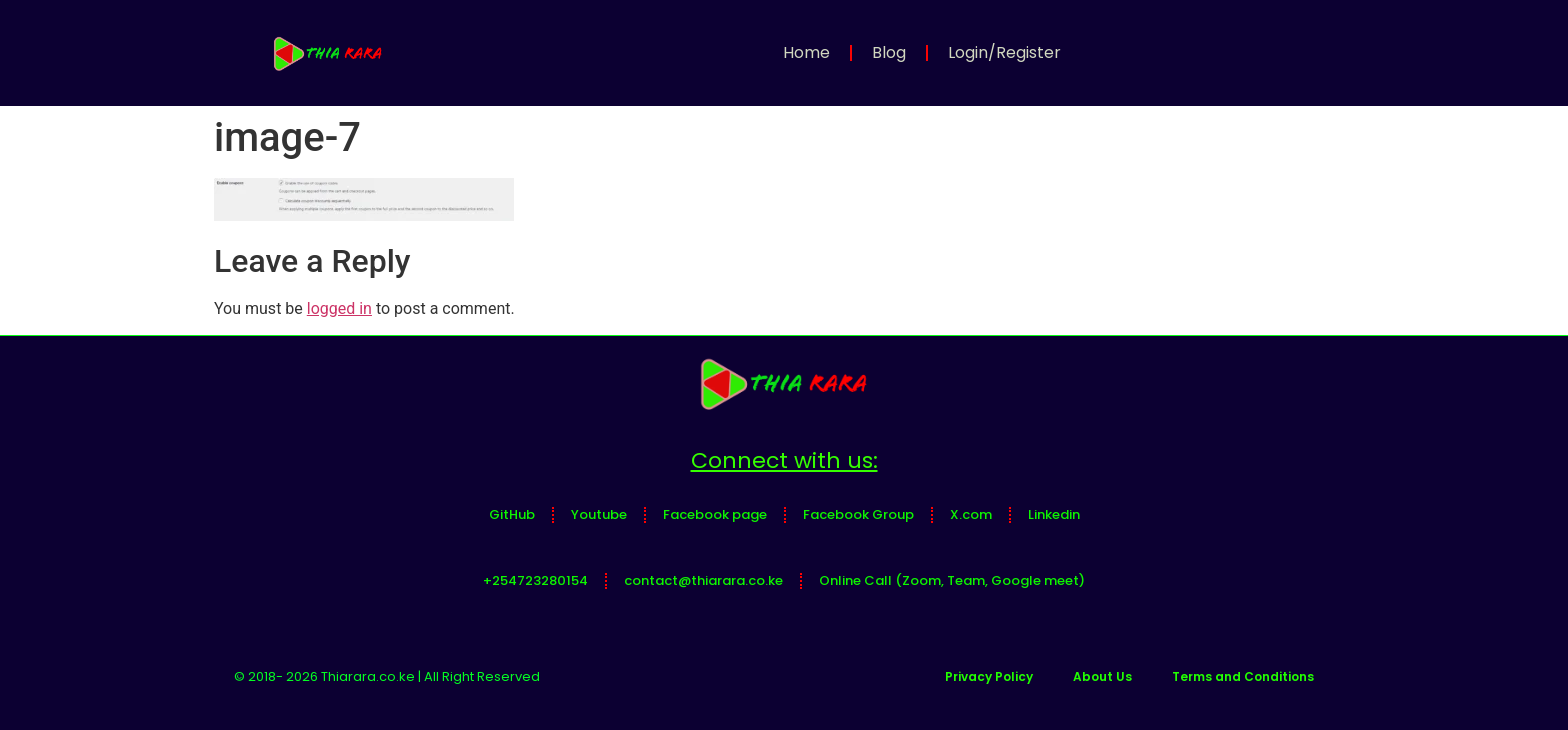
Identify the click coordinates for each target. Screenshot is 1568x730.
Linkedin (1054, 514)
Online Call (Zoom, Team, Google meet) (952, 580)
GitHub (512, 514)
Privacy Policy (989, 676)
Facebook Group (858, 514)
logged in (339, 308)
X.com (971, 514)
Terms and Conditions (1243, 676)
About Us (1102, 676)
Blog (889, 52)
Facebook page (715, 514)
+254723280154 (535, 580)
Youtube (599, 514)
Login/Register (1004, 52)
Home (806, 52)
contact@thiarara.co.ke (703, 580)
